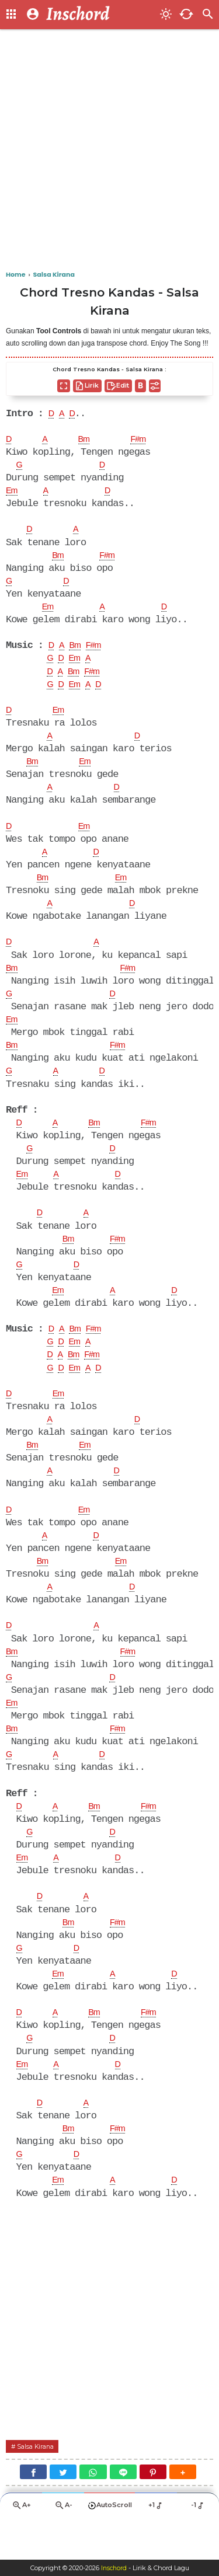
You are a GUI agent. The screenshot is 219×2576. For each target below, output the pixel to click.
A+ (21, 2545)
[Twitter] (63, 2511)
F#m (144, 441)
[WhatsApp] (92, 2511)
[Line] (123, 2511)
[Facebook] (33, 2511)
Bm (87, 441)
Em (13, 493)
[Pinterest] (153, 2511)
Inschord (113, 2568)
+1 (156, 2545)
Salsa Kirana (38, 2485)
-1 (198, 2545)
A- (63, 2545)
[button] (182, 2511)
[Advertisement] (109, 150)
